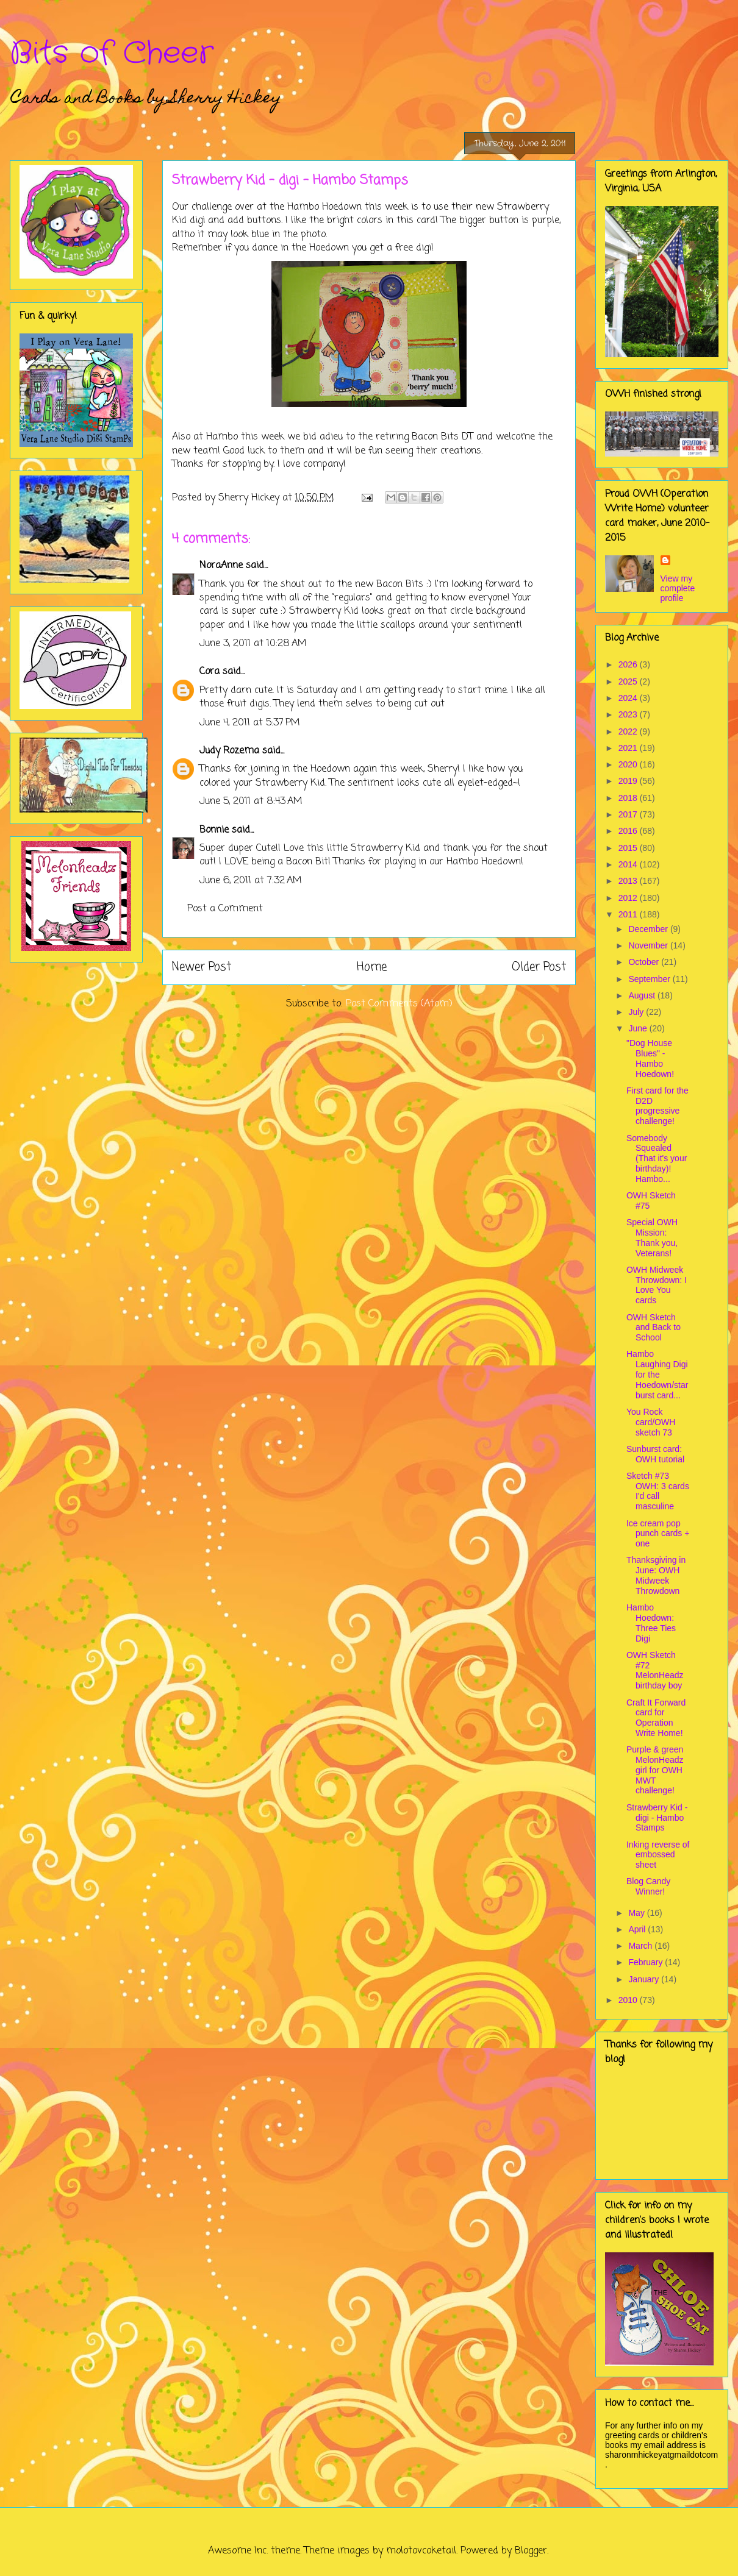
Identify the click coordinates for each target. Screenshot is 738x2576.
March (641, 1946)
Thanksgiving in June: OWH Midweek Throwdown (656, 1575)
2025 (629, 681)
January (644, 1979)
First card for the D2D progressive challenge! (657, 1106)
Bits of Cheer (111, 54)
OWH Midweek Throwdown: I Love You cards (656, 1285)
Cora (209, 671)
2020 (629, 764)
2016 (629, 831)
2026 (629, 664)
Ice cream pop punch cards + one (657, 1533)
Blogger (531, 2551)
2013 (629, 881)
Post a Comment (225, 909)
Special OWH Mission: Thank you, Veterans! (652, 1237)
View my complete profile (678, 588)
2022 (629, 731)
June (638, 1028)
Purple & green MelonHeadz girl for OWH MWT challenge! (655, 1770)
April (638, 1929)
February (646, 1962)
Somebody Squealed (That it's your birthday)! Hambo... (656, 1158)
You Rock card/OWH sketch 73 (650, 1422)
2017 (629, 814)
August (642, 995)
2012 (629, 898)
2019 (629, 781)
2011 (629, 914)
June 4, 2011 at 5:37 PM (249, 723)
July (637, 1012)
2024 (629, 698)
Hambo (303, 207)
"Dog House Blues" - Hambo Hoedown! (650, 1058)
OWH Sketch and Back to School (653, 1327)
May (637, 1913)
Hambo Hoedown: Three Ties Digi (651, 1623)
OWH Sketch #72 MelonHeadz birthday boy (655, 1670)
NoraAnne (221, 565)
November (649, 945)
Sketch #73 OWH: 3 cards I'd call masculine (657, 1491)
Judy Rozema (229, 751)
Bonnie (214, 830)
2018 (629, 798)
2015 (629, 848)
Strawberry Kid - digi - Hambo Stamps (656, 1817)
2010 (629, 2000)
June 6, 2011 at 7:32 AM (250, 880)
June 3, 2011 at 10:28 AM (253, 643)
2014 (629, 864)
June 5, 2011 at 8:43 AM (251, 801)
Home (372, 967)
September (650, 979)
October (644, 962)
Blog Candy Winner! (648, 1886)
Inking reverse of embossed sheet (658, 1855)
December (649, 929)
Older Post (539, 967)
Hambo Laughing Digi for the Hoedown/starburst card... (657, 1374)
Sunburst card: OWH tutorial (655, 1454)
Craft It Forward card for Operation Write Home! (656, 1718)
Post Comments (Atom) (399, 1004)
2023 (629, 714)
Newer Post (201, 967)
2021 (629, 748)
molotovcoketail (421, 2551)
